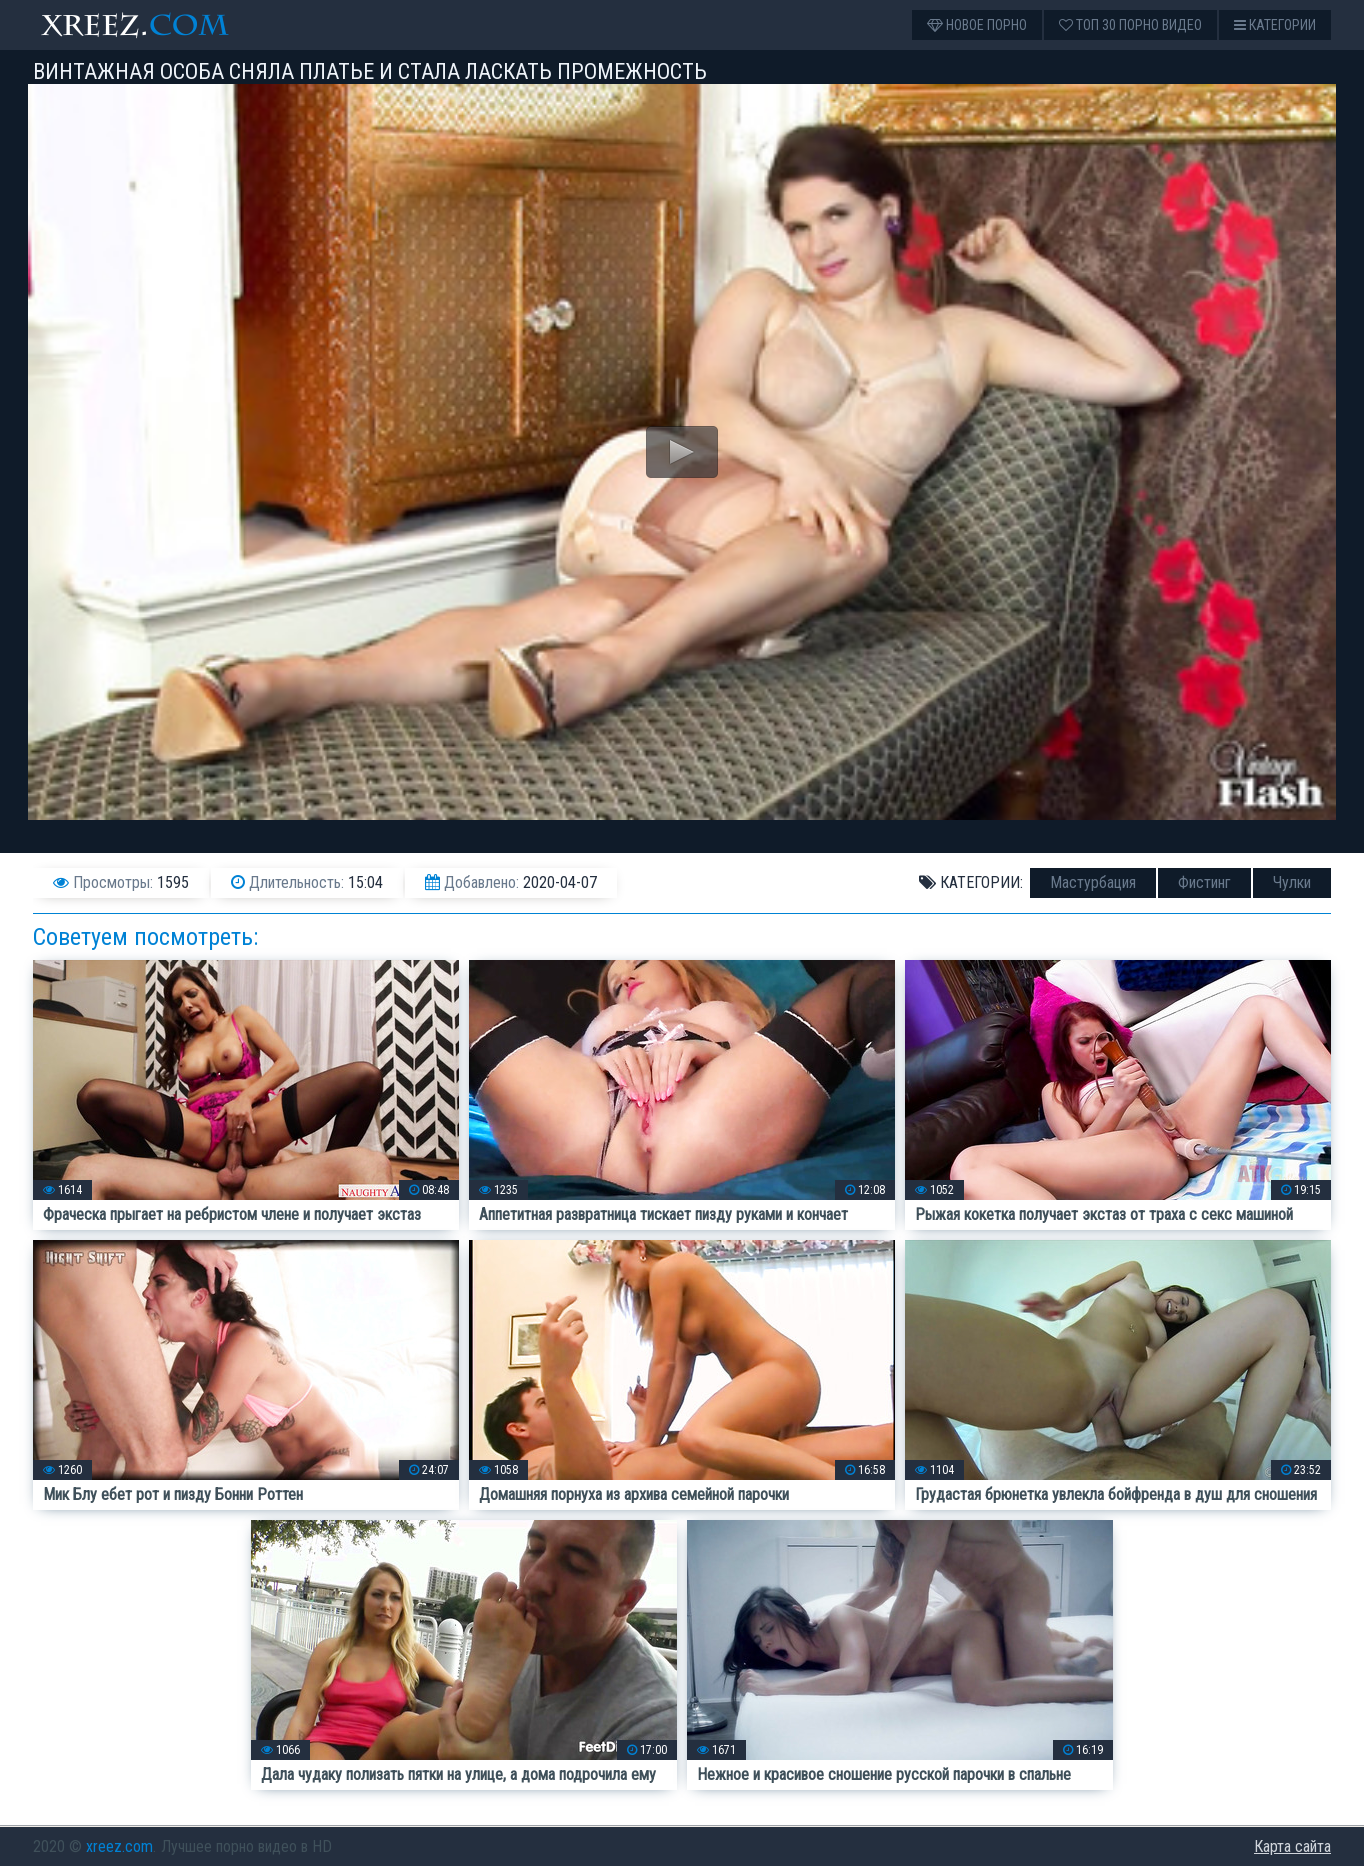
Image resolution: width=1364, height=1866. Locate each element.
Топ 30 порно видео (1130, 25)
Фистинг (1204, 882)
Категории (1275, 25)
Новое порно (977, 25)
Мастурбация (1093, 882)
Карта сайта (1292, 1846)
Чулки (1292, 882)
